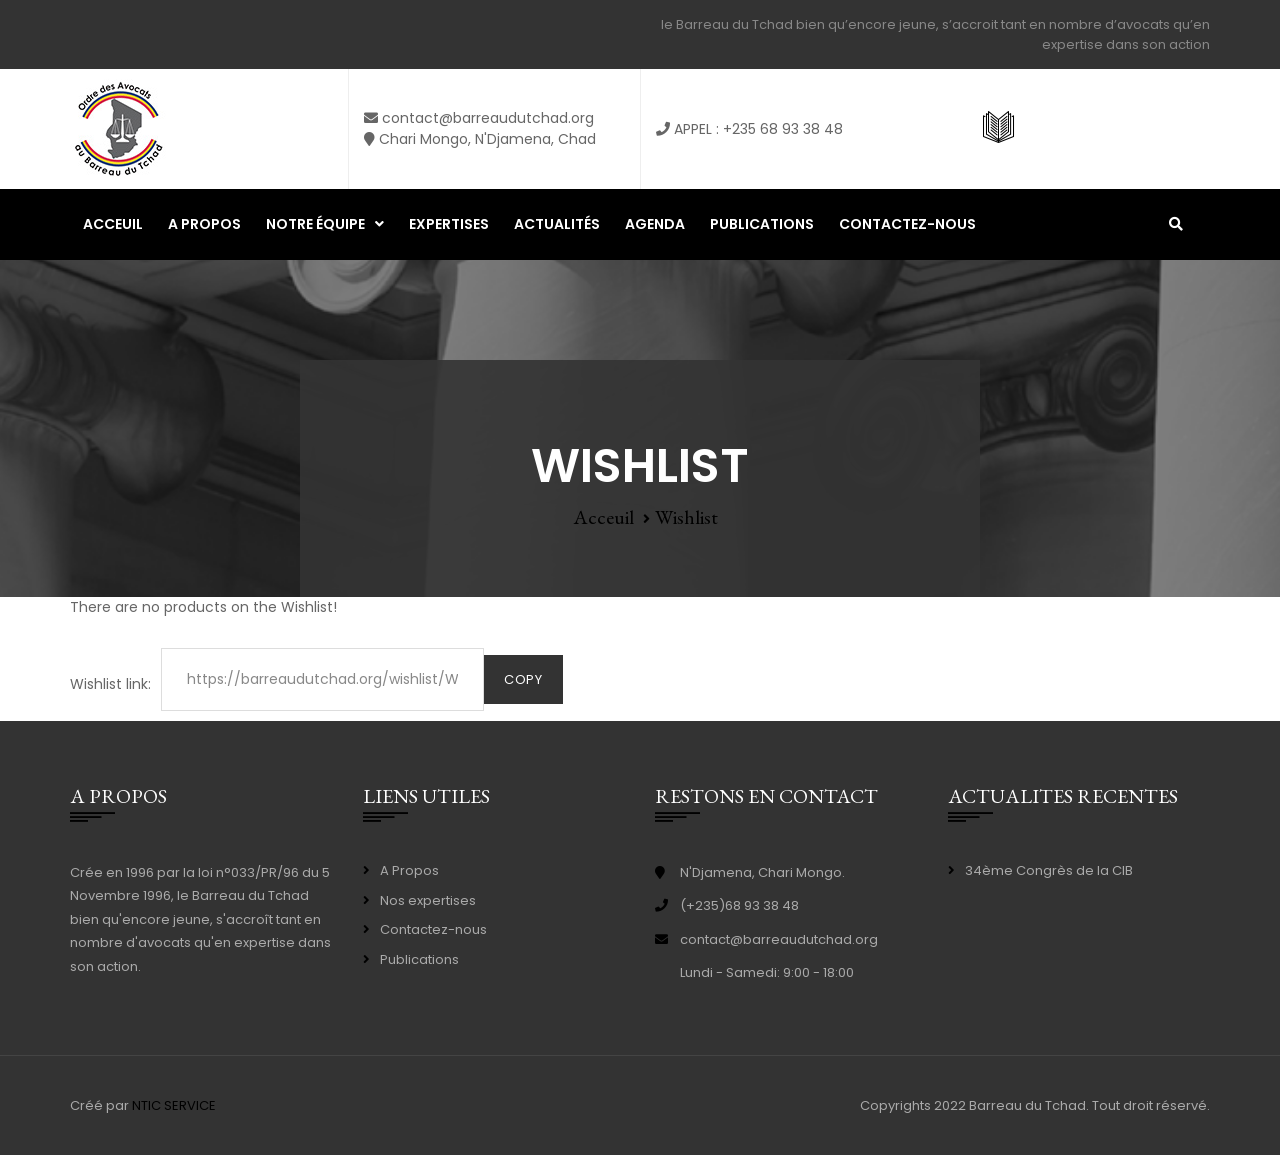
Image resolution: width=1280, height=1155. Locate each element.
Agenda (655, 224)
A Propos (409, 870)
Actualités (557, 224)
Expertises (449, 224)
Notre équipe (315, 224)
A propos (204, 224)
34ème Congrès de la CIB (1049, 870)
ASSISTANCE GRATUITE (1100, 129)
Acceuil (113, 224)
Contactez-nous (907, 224)
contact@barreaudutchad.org (779, 939)
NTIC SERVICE (174, 1105)
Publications (762, 224)
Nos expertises (428, 900)
